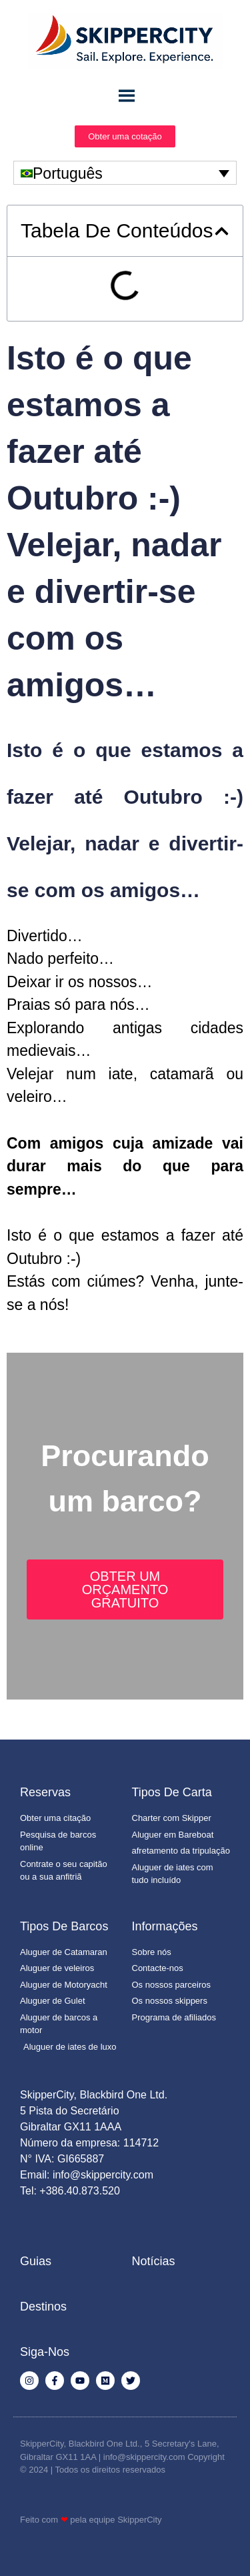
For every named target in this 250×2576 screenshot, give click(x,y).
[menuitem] (125, 173)
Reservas (45, 1792)
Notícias (153, 2261)
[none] (125, 173)
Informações (165, 1926)
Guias (35, 2261)
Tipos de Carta (172, 1792)
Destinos (43, 2306)
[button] (221, 231)
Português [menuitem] (68, 173)
